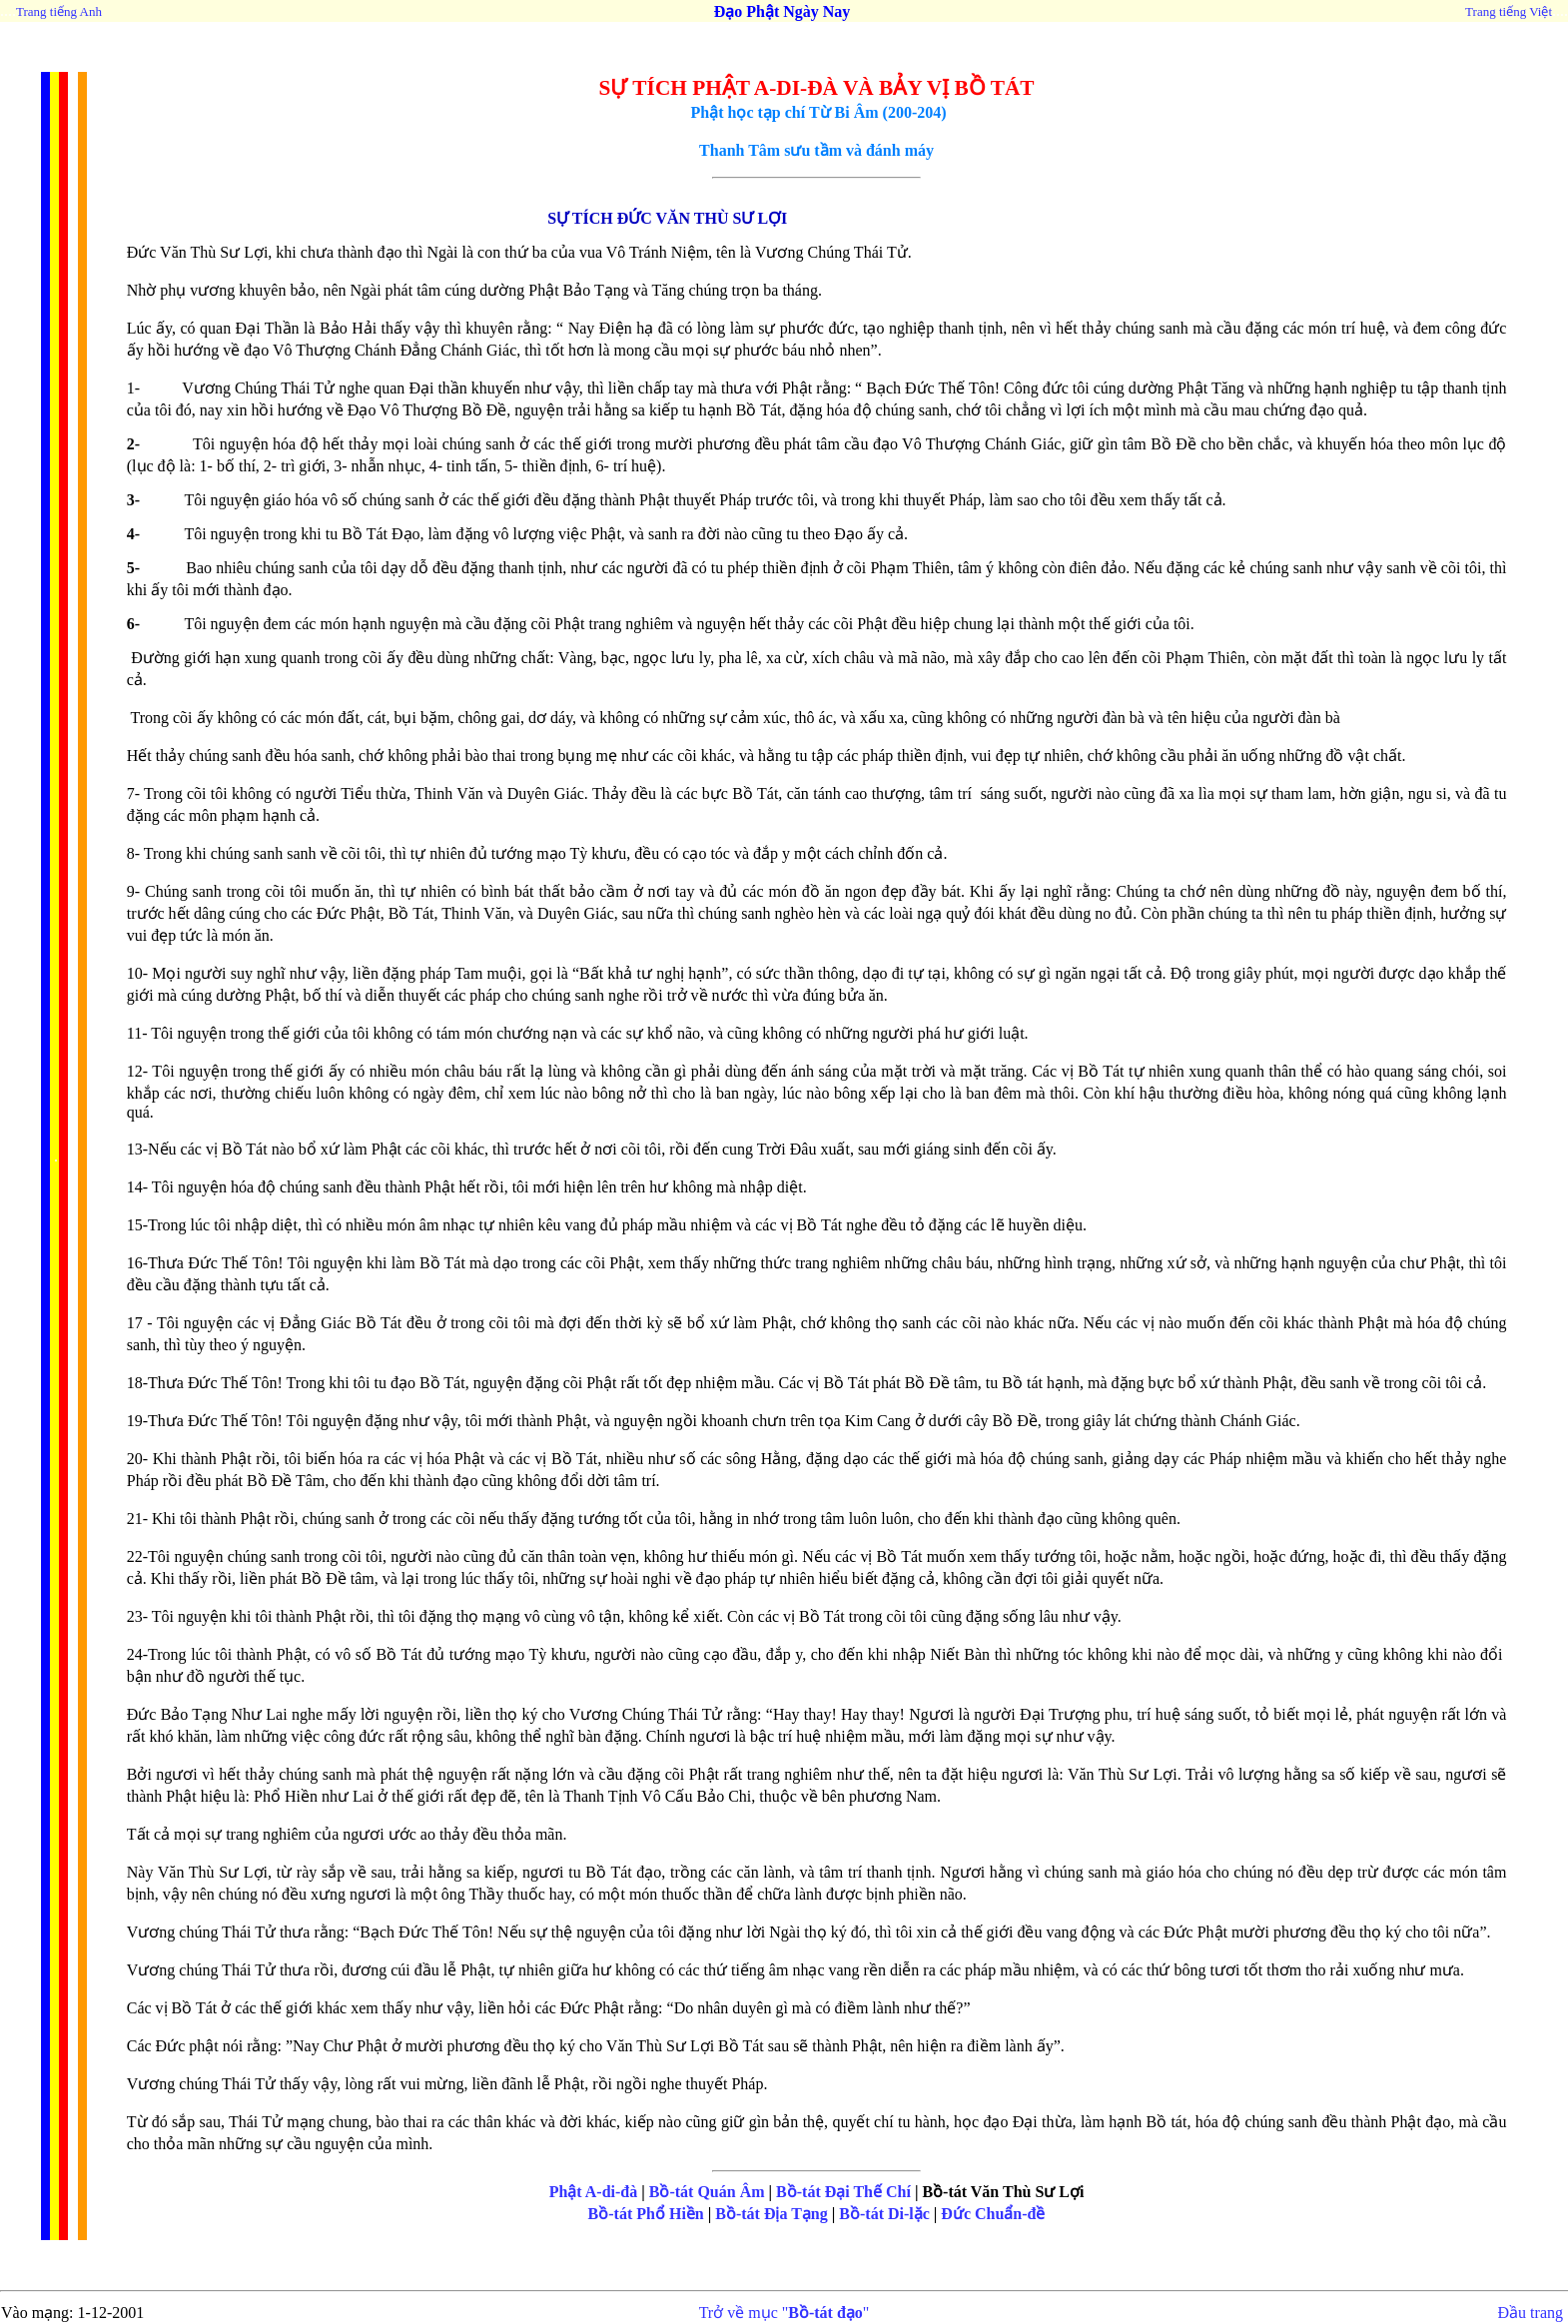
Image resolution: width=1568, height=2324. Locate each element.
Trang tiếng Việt (1508, 11)
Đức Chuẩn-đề (993, 2213)
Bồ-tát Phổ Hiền (646, 2213)
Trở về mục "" (784, 2312)
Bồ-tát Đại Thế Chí (843, 2191)
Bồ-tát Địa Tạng (771, 2213)
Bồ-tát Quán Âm (707, 2191)
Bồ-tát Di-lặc (884, 2213)
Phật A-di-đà (593, 2191)
